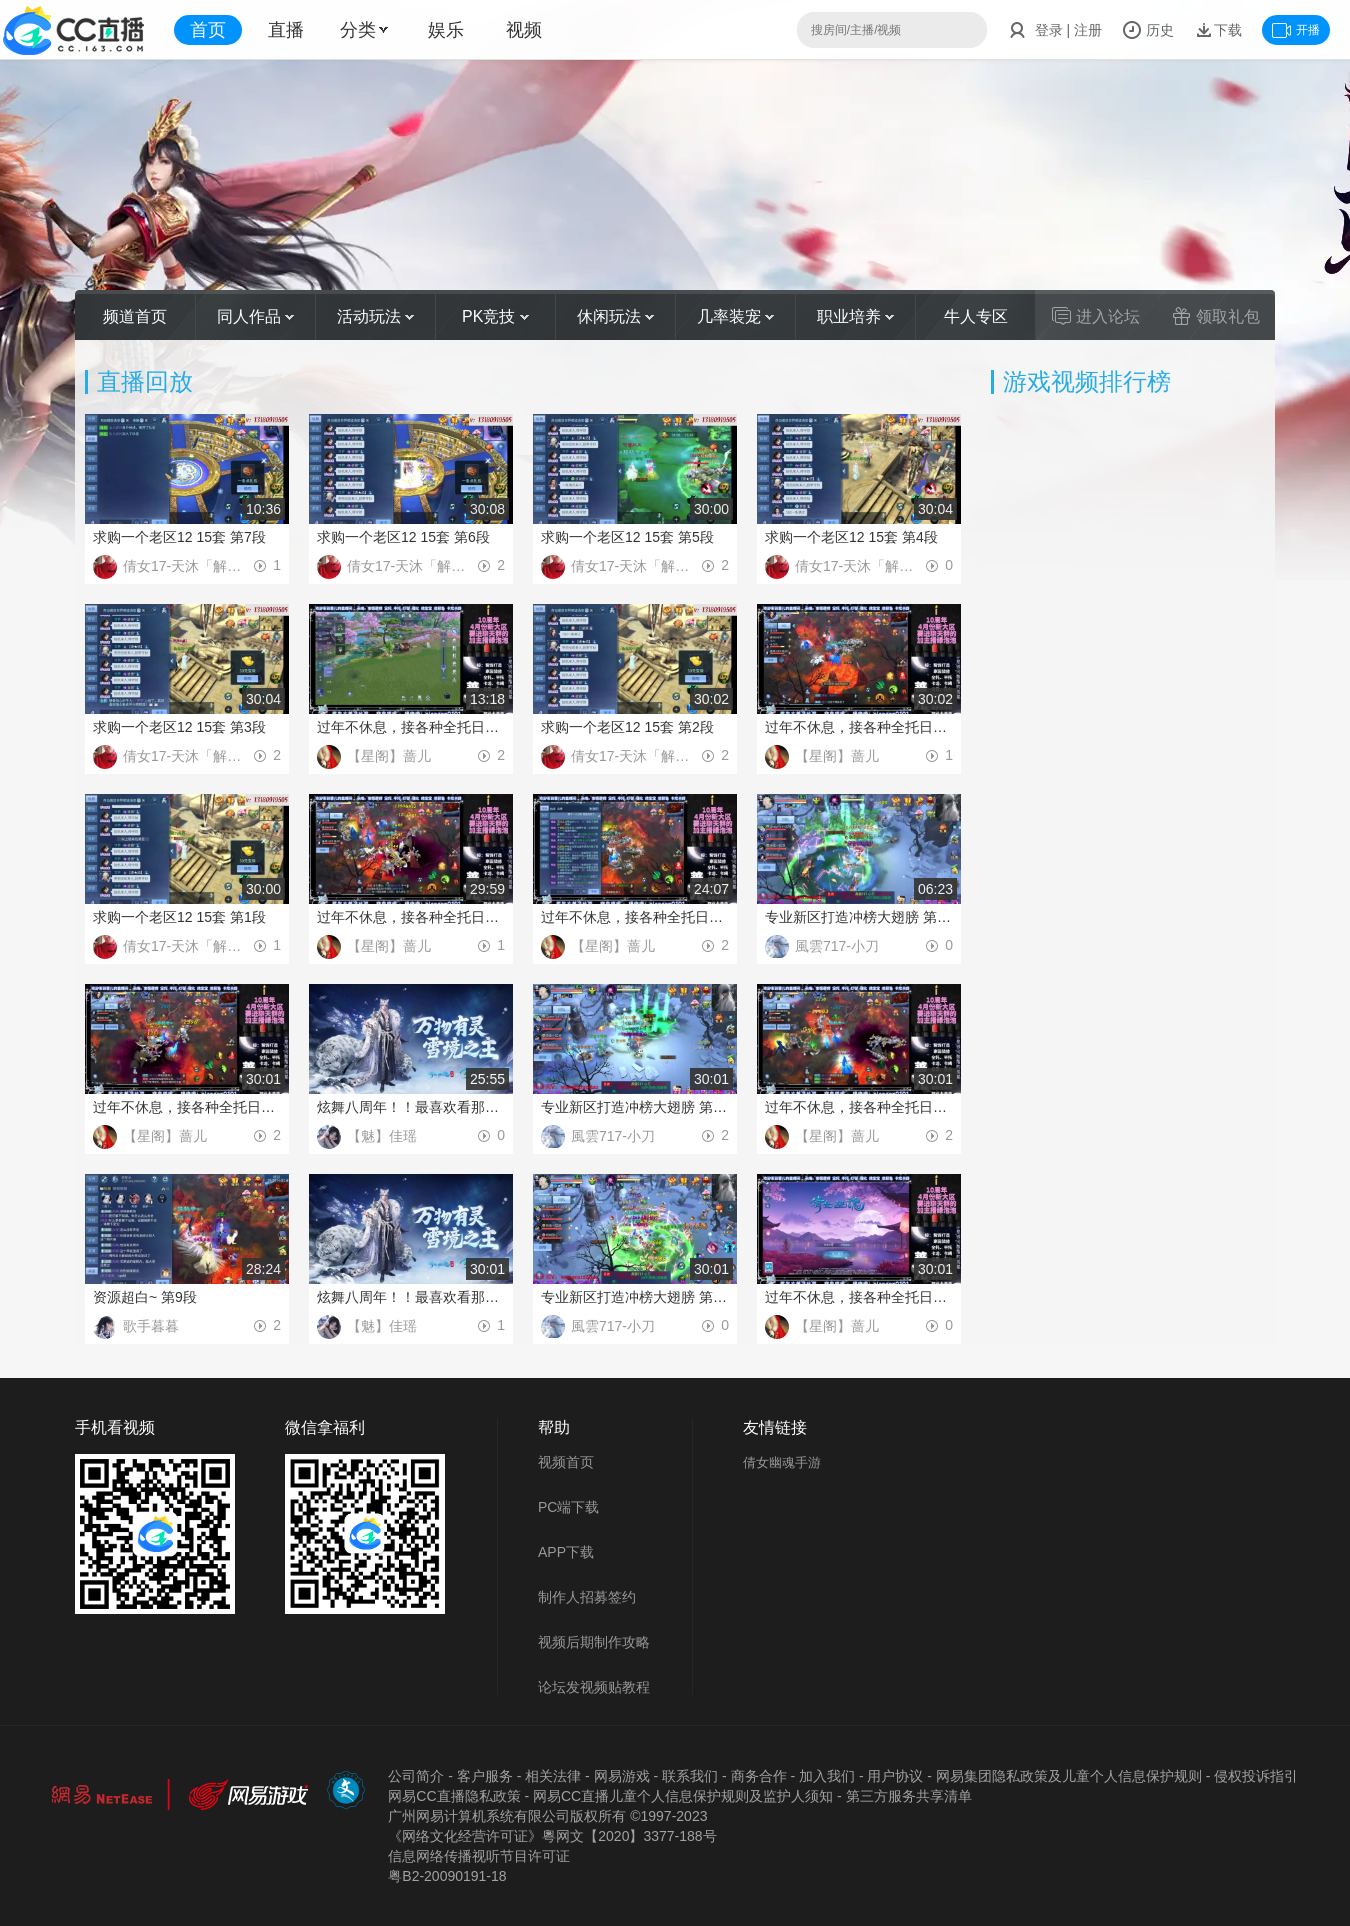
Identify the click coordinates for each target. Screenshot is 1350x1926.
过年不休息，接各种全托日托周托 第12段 (635, 917)
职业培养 (855, 316)
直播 (286, 30)
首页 (208, 30)
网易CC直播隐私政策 (454, 1796)
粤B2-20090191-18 (447, 1876)
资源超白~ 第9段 (145, 1297)
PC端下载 (568, 1507)
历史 (1148, 30)
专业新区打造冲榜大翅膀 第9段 (635, 1297)
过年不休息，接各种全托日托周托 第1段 (411, 917)
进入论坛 (1096, 316)
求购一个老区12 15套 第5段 (627, 537)
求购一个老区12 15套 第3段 (179, 727)
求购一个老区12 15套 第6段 (403, 537)
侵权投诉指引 (1256, 1776)
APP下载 (566, 1552)
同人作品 (255, 316)
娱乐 (446, 30)
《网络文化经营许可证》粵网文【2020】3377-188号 (552, 1836)
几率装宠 (735, 316)
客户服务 (485, 1776)
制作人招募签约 (587, 1597)
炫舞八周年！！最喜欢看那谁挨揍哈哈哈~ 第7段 (411, 1297)
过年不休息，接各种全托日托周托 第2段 (859, 727)
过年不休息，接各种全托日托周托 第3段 (411, 727)
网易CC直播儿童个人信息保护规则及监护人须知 (683, 1796)
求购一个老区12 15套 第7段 (179, 537)
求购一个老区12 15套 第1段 (179, 917)
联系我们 (690, 1776)
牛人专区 (976, 316)
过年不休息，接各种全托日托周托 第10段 (859, 1107)
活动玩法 (375, 316)
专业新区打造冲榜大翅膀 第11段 (859, 917)
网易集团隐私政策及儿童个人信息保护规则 (1069, 1776)
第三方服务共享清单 (909, 1796)
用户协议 (895, 1776)
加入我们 (827, 1776)
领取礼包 (1216, 316)
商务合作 (759, 1776)
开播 (1296, 30)
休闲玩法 (615, 316)
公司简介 (416, 1776)
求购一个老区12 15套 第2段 (627, 727)
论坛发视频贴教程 (594, 1687)
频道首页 (135, 316)
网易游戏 (622, 1776)
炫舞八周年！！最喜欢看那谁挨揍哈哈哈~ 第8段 (411, 1107)
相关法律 (553, 1776)
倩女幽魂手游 (782, 1462)
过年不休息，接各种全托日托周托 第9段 (859, 1297)
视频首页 (566, 1462)
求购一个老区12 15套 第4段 (851, 537)
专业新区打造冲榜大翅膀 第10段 (635, 1107)
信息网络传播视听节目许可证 (479, 1856)
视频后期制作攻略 (594, 1642)
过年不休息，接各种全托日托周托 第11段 (187, 1107)
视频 (524, 30)
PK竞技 (495, 316)
